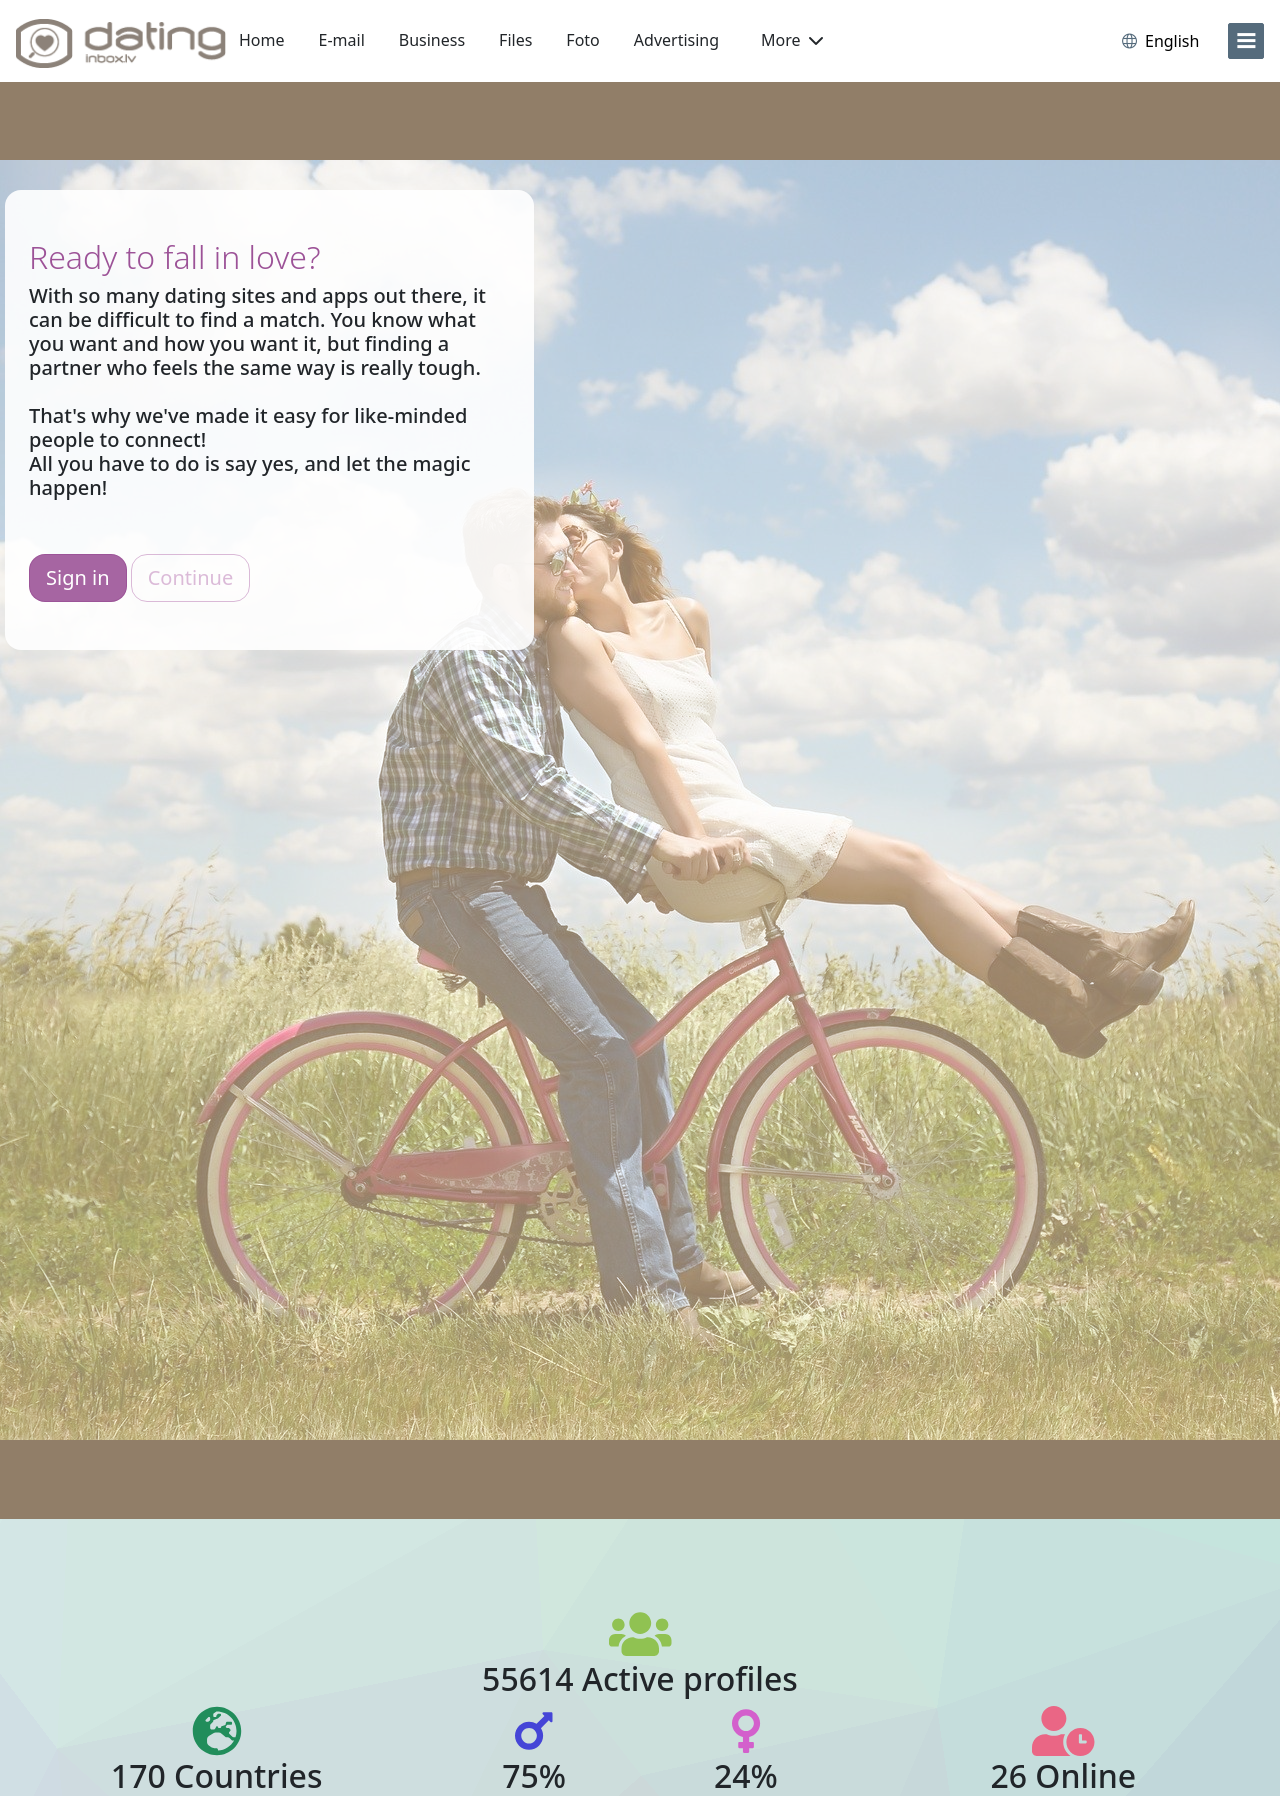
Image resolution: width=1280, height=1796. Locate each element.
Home (262, 40)
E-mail (342, 40)
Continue (190, 577)
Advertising (676, 40)
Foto (582, 40)
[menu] (1246, 41)
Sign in (78, 577)
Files (515, 40)
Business (432, 40)
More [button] (792, 40)
